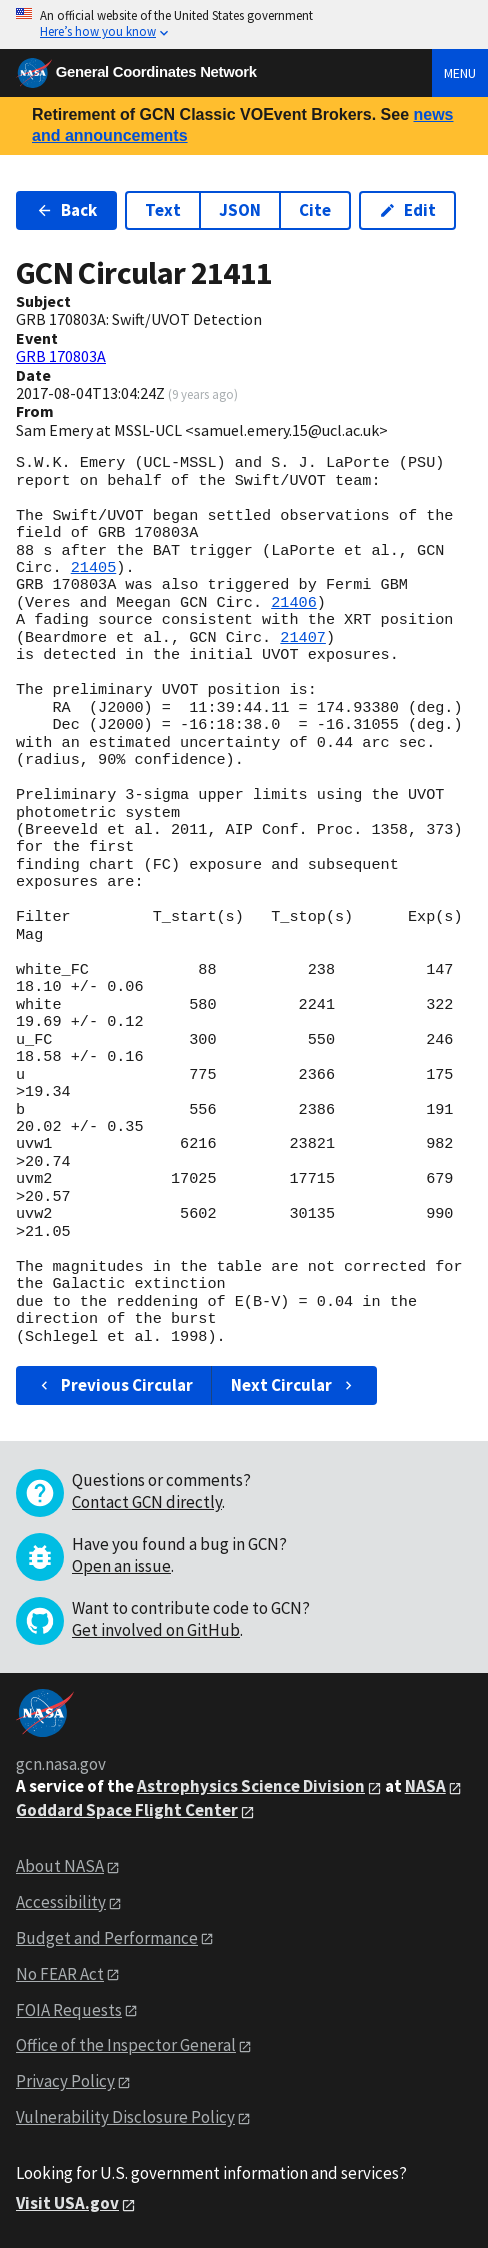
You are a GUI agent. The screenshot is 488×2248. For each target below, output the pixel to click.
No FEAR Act (60, 1974)
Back (66, 210)
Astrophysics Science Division (251, 1786)
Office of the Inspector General (126, 2045)
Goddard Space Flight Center (127, 1810)
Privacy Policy (65, 2081)
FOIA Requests (69, 2010)
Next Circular (294, 1385)
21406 (294, 603)
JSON (240, 210)
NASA (425, 1786)
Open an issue (121, 1566)
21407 (303, 638)
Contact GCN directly (147, 1502)
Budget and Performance (107, 1938)
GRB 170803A (61, 356)
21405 (94, 568)
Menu (460, 73)
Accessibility (61, 1902)
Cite (315, 210)
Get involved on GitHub (156, 1630)
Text (163, 210)
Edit (407, 210)
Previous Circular (114, 1385)
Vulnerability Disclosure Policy (125, 2117)
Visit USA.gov (67, 2203)
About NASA (60, 1866)
